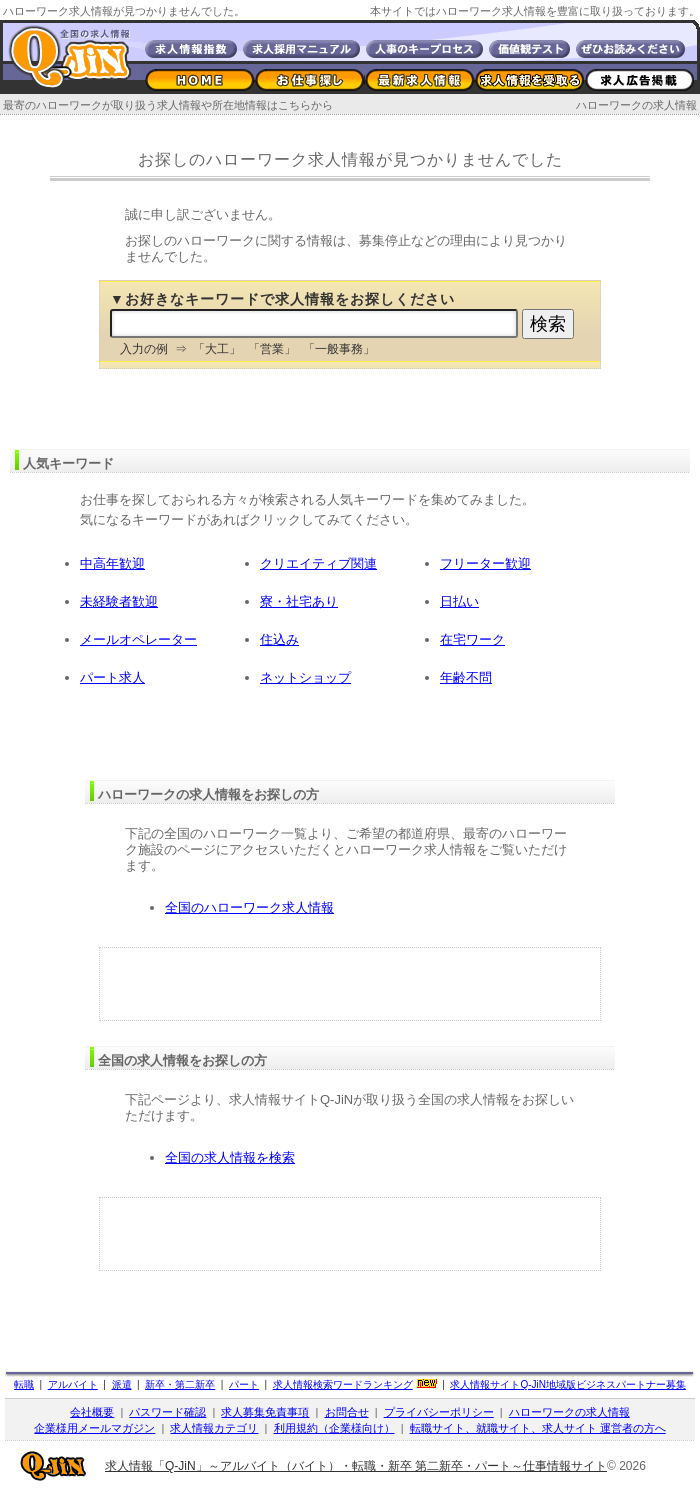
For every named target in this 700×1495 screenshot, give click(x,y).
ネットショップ (305, 677)
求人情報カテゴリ (214, 1428)
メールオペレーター (138, 639)
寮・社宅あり (299, 601)
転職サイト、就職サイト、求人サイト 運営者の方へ (538, 1428)
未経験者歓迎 (119, 601)
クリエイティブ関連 (318, 563)
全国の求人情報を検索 (230, 1157)
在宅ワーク (472, 639)
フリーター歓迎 (485, 563)
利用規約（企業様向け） (334, 1428)
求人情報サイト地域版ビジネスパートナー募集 (568, 1384)
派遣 (122, 1384)
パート (244, 1384)
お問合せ (347, 1412)
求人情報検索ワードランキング (343, 1384)
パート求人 (112, 677)
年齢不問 (466, 677)
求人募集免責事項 (265, 1412)
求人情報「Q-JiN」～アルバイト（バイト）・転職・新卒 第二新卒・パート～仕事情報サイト (356, 1466)
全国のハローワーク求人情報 (249, 907)
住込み (279, 639)
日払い (459, 601)
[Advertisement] (350, 984)
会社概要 (92, 1412)
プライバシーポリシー (439, 1412)
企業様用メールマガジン (94, 1428)
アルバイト (73, 1384)
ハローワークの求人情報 (636, 105)
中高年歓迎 (112, 563)
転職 (24, 1384)
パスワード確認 (167, 1412)
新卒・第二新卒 (180, 1384)
